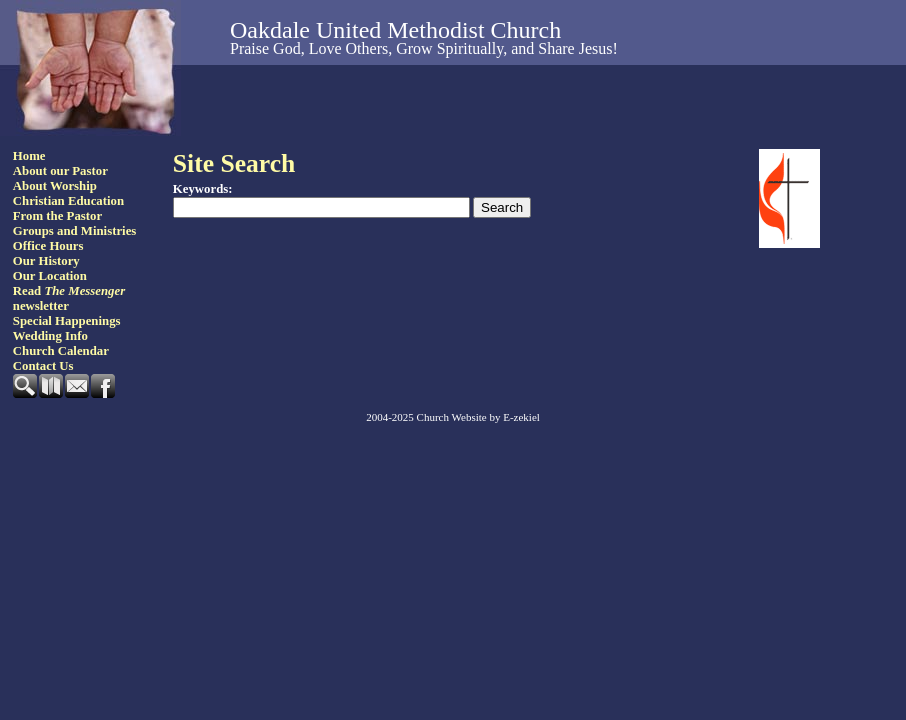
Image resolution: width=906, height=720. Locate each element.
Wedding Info (50, 336)
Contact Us (43, 366)
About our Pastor (60, 171)
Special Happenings (67, 321)
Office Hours (48, 246)
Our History (46, 261)
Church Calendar (61, 351)
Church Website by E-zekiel (478, 417)
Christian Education (68, 201)
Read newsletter (69, 298)
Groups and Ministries (75, 231)
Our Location (50, 276)
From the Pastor (57, 216)
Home (29, 156)
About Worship (55, 186)
